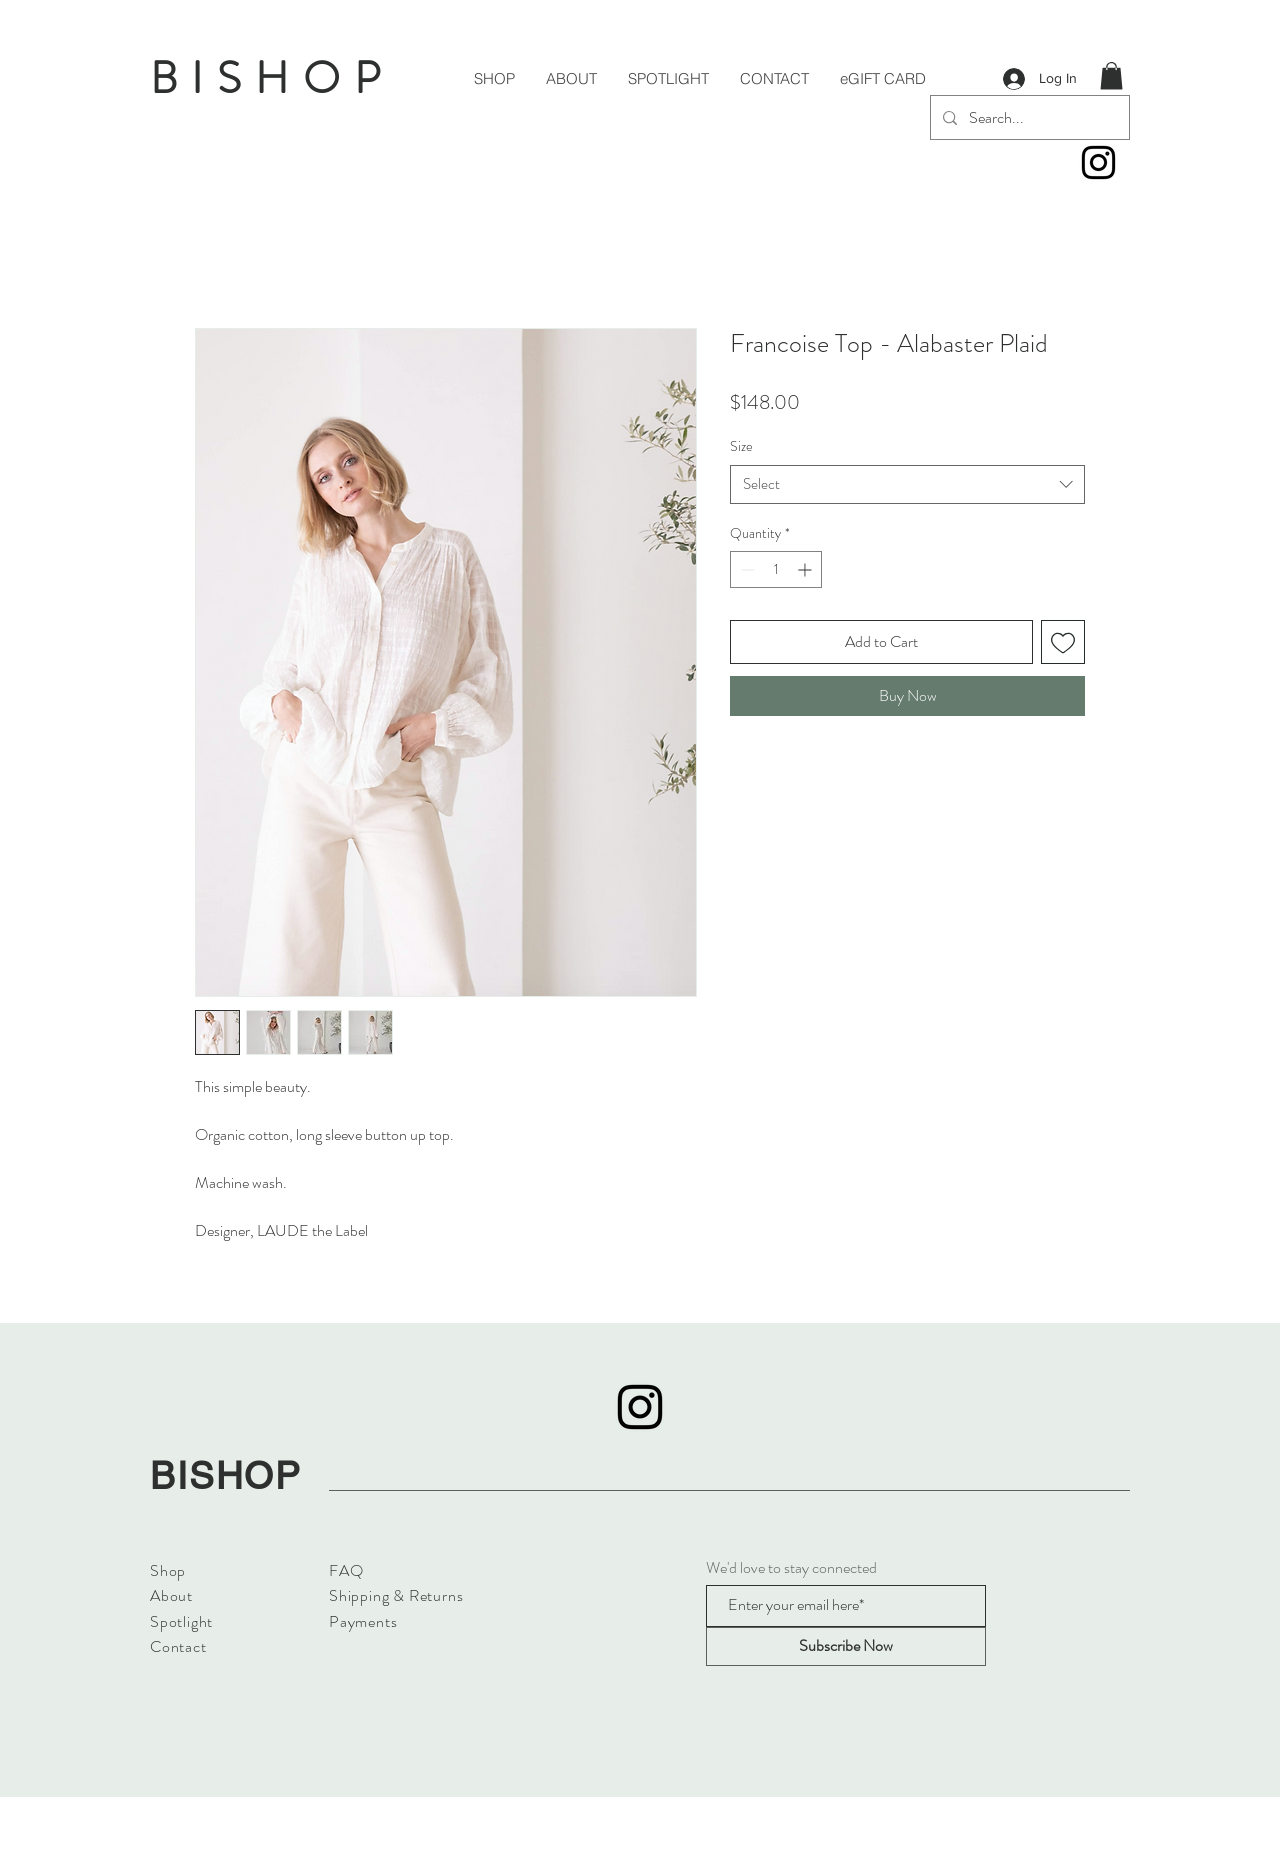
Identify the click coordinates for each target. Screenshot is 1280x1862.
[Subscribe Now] (846, 1646)
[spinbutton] (776, 569)
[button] (1111, 75)
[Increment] (806, 569)
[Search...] (1028, 117)
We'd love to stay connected (791, 1568)
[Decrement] (745, 569)
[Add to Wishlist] (1063, 642)
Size (741, 446)
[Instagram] (1098, 162)
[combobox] (907, 484)
